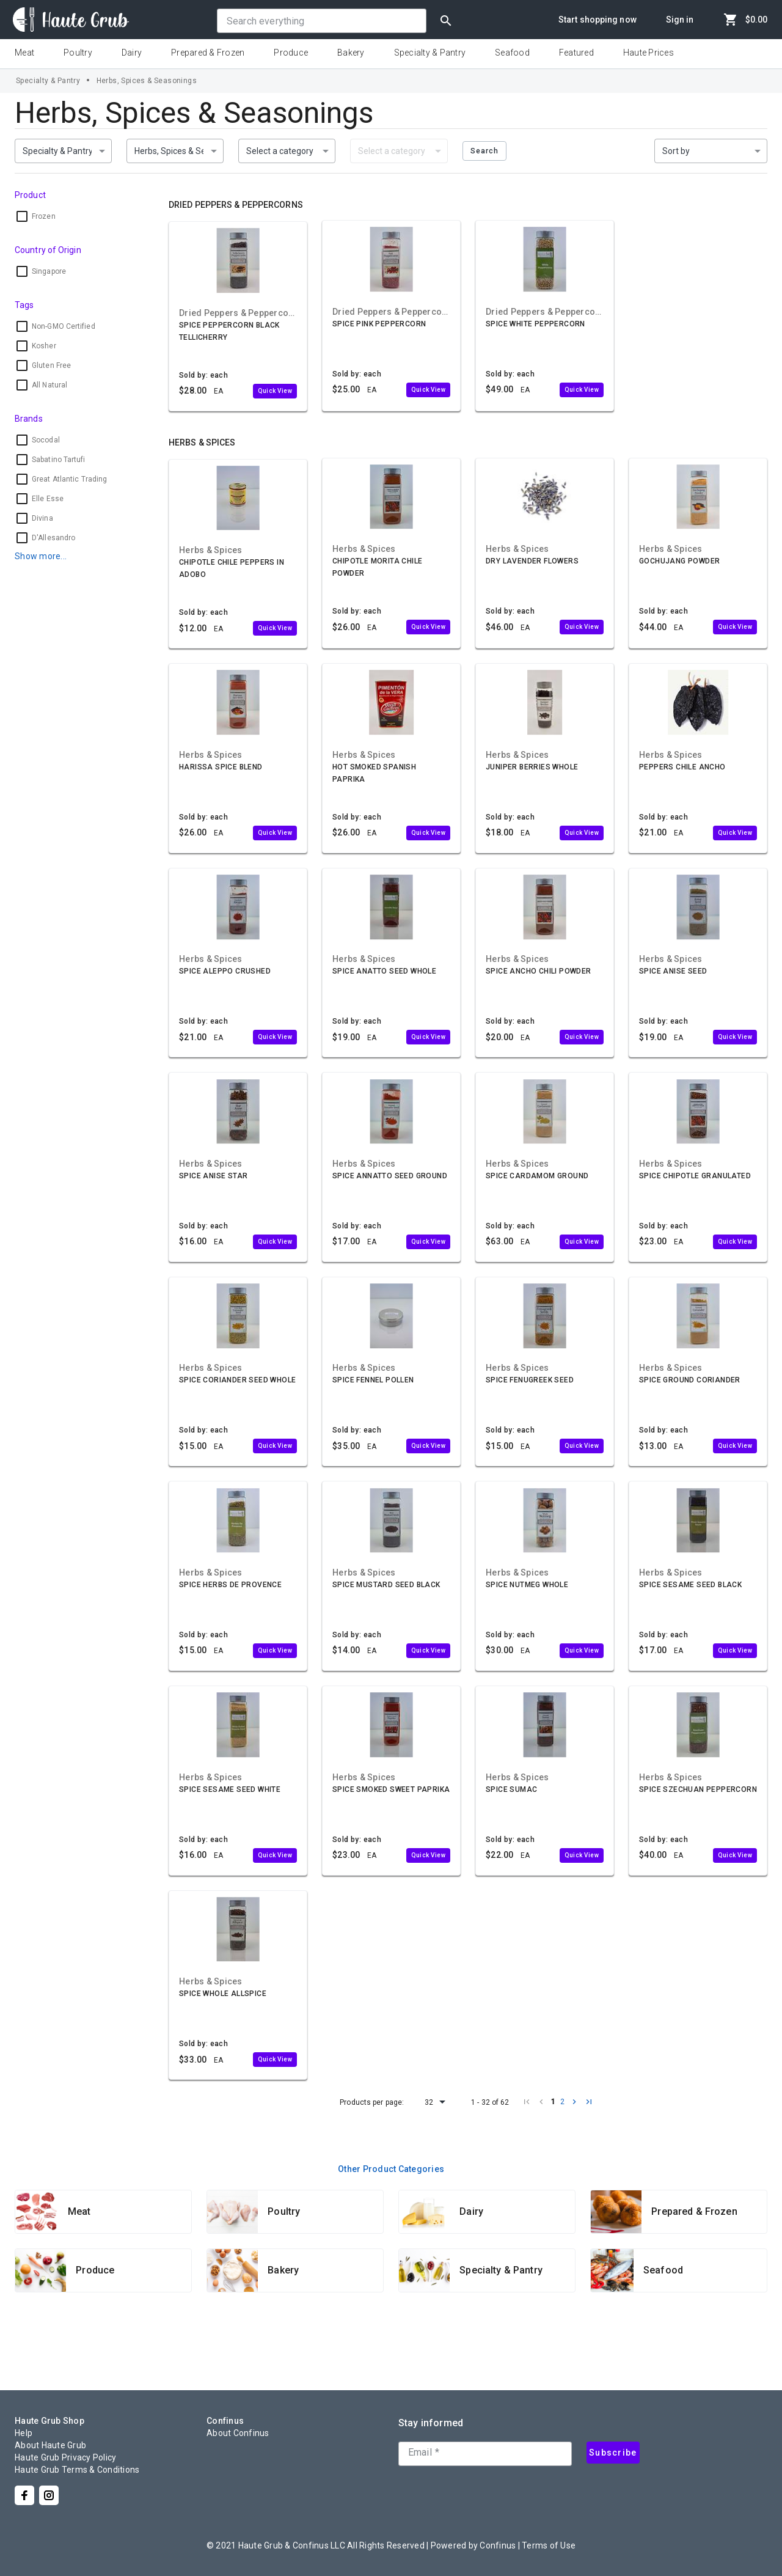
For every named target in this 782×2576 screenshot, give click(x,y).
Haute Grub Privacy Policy (65, 2457)
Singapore (49, 271)
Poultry (78, 52)
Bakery (351, 52)
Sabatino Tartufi (59, 459)
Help (23, 2433)
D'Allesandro (53, 538)
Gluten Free (51, 365)
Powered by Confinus (473, 2545)
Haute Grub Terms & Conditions (77, 2470)
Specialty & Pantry (430, 52)
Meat (24, 52)
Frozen (44, 216)
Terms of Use (549, 2545)
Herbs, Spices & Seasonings (147, 80)
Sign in (680, 19)
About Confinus (237, 2433)
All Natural (49, 385)
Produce (291, 52)
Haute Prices (648, 52)
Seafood (512, 52)
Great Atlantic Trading (69, 479)
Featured (576, 52)
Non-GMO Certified (63, 326)
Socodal (46, 440)
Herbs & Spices (202, 442)
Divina (42, 518)
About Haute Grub (50, 2445)
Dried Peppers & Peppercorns (236, 205)
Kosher (44, 346)
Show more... (41, 556)
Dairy (132, 52)
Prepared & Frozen (207, 52)
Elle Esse (48, 498)
